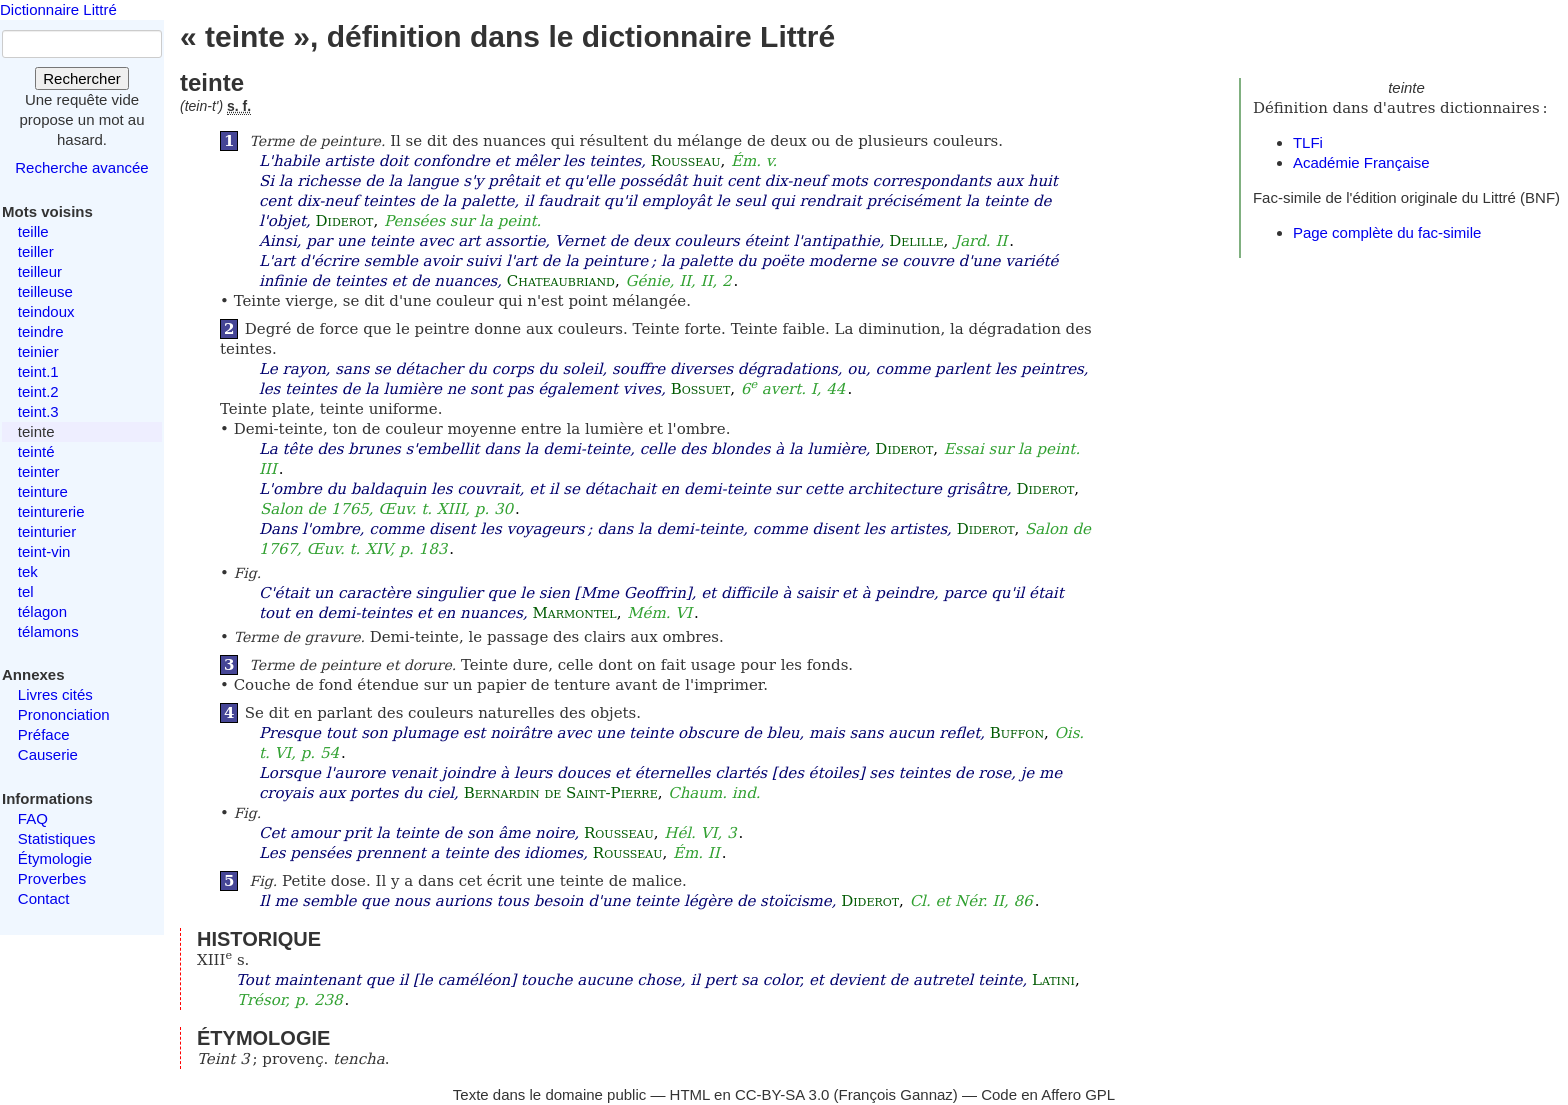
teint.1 (38, 371)
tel (26, 591)
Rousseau (686, 161)
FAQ (33, 818)
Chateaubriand (561, 281)
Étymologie (55, 858)
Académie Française (1361, 162)
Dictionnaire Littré (58, 9)
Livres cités (55, 694)
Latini (1053, 980)
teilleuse (45, 291)
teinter (39, 471)
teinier (38, 351)
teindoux (46, 311)
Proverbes (52, 878)
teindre (41, 331)
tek (28, 571)
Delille (916, 241)
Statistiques (57, 838)
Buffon (1017, 733)
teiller (36, 251)
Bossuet (701, 389)
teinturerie (51, 511)
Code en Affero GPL (1048, 1094)
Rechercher (82, 78)
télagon (42, 611)
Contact (44, 898)
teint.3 (38, 411)
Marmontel (574, 613)
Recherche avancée (81, 167)
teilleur (40, 271)
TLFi (1308, 142)
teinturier (47, 531)
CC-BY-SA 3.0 (782, 1094)
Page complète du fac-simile (1387, 232)
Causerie (48, 754)
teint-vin (44, 551)
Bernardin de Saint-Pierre (561, 793)
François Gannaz (896, 1094)
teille (33, 231)
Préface (44, 734)
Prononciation (64, 714)
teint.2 (38, 391)
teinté (36, 451)
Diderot (345, 221)
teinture (43, 491)
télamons (48, 631)
